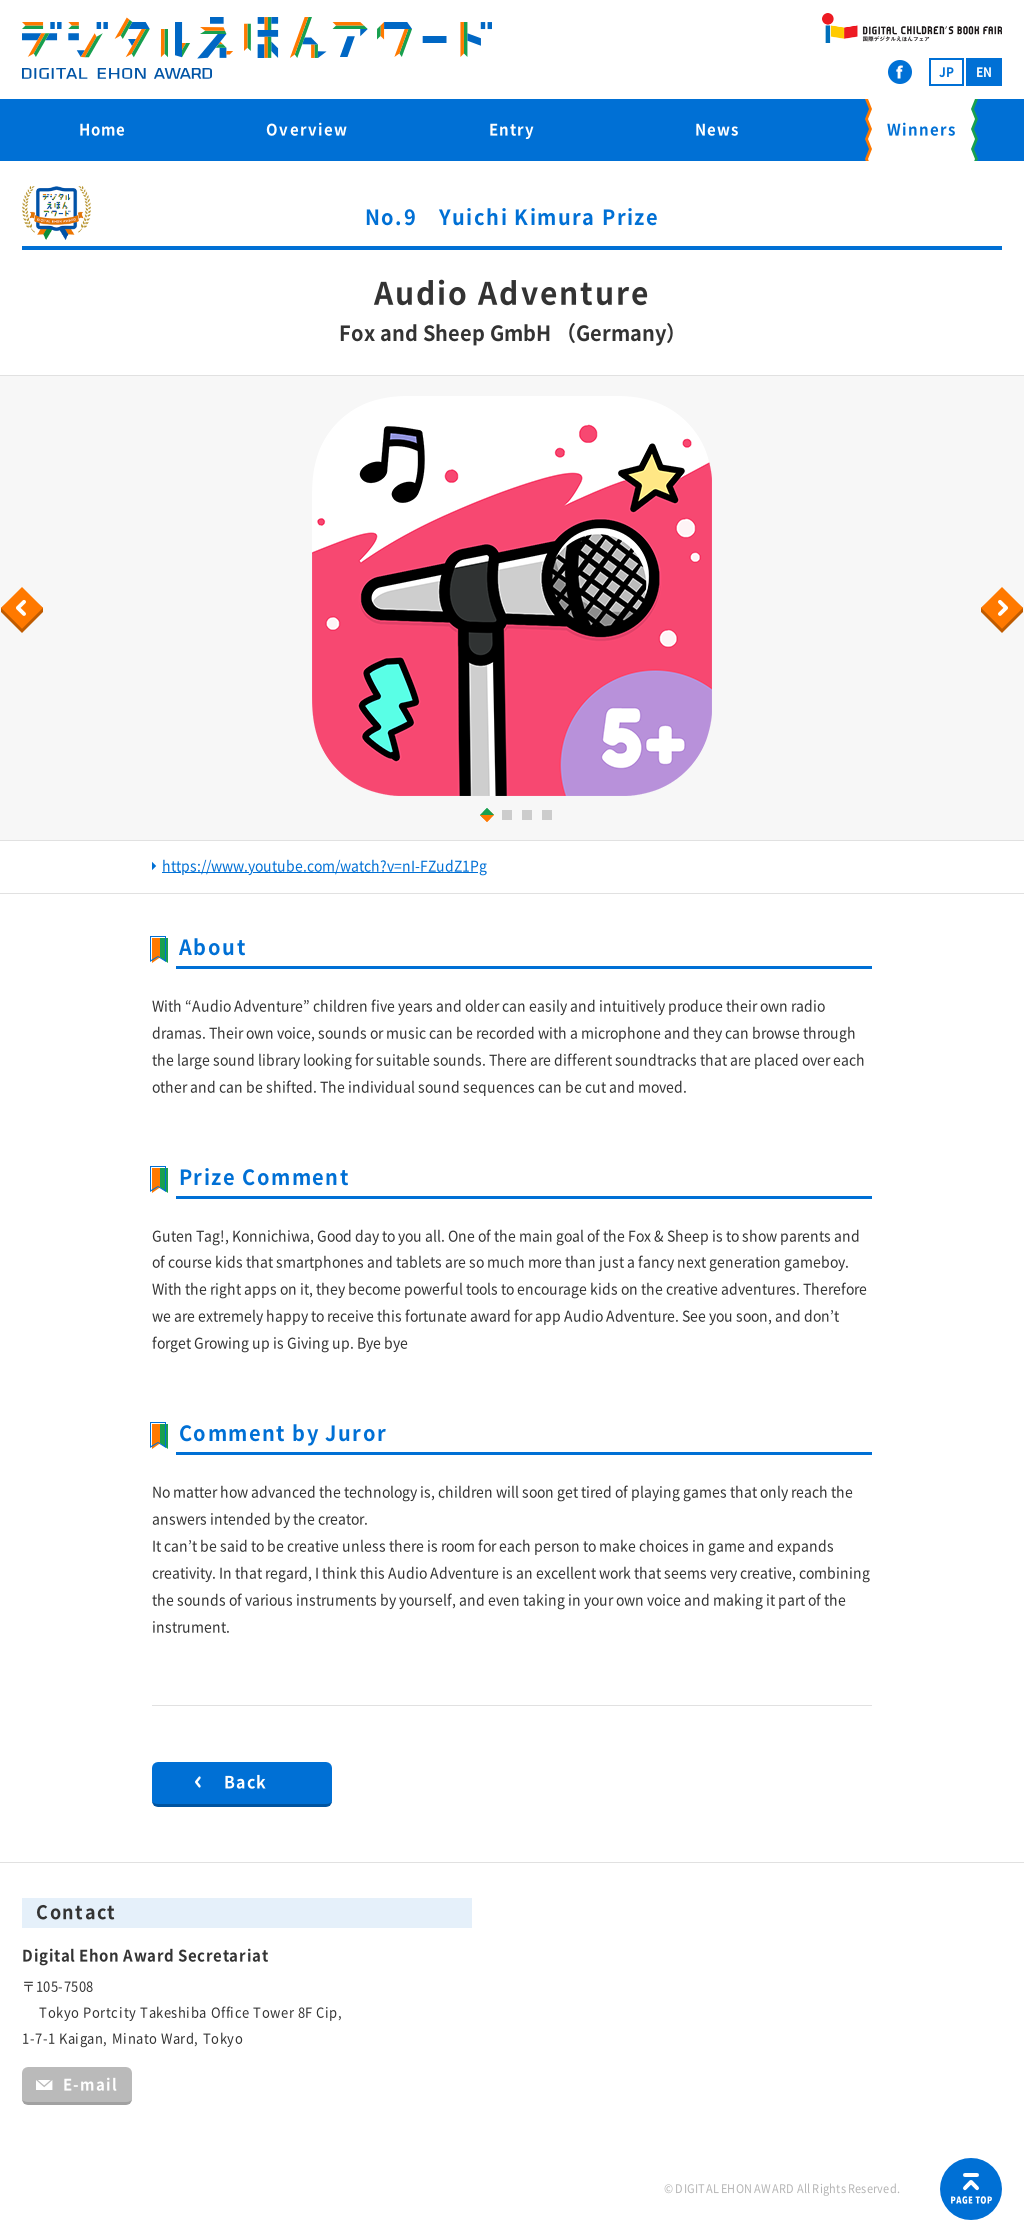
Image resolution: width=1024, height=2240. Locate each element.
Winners (921, 129)
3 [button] (529, 817)
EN (984, 72)
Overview (307, 129)
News (717, 129)
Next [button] (1004, 610)
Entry (512, 129)
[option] (512, 596)
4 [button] (549, 817)
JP (946, 72)
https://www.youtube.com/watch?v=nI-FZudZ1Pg (324, 866)
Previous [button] (25, 610)
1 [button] (483, 814)
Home (102, 129)
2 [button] (509, 817)
